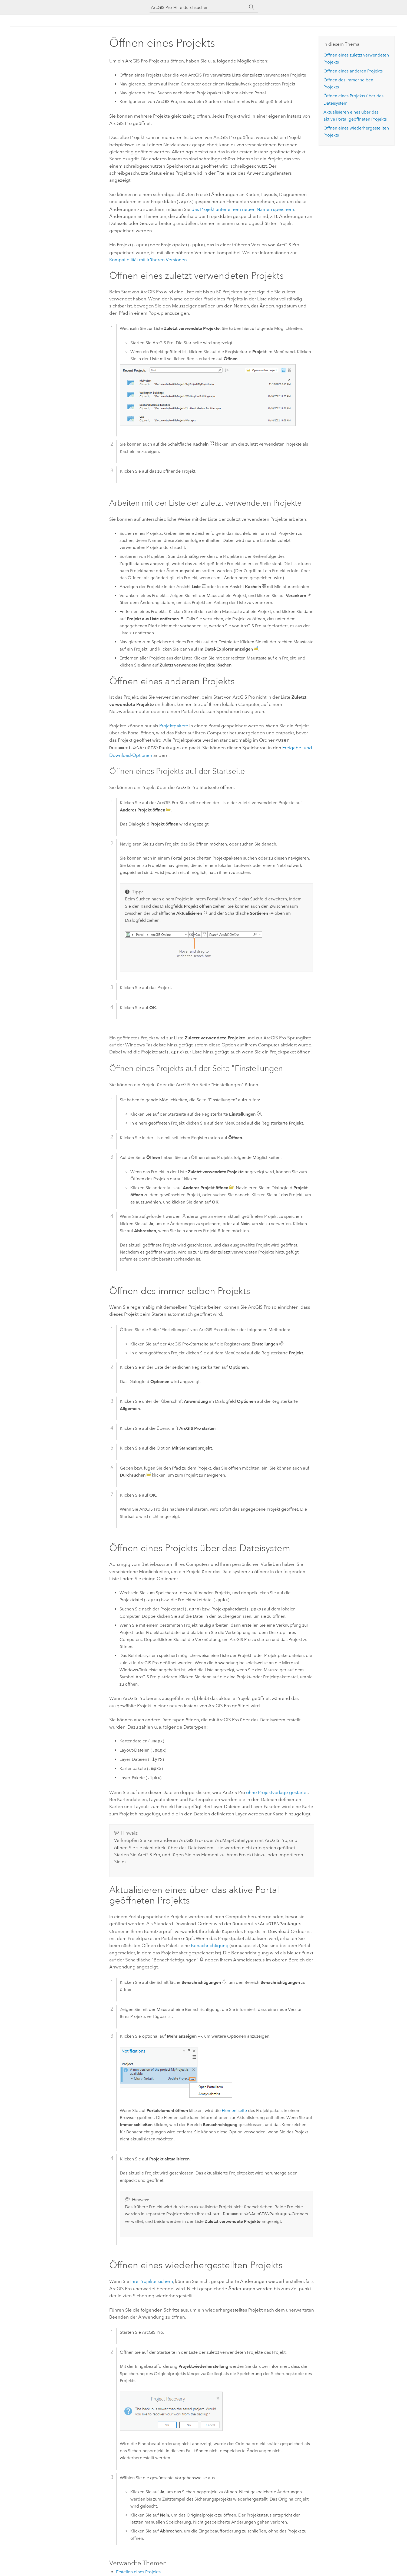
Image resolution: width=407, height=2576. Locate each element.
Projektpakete (173, 724)
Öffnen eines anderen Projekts (353, 71)
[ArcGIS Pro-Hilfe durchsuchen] (198, 7)
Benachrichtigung (210, 1942)
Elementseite (234, 2107)
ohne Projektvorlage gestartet (277, 1789)
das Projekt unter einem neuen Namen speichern (242, 208)
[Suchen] (251, 7)
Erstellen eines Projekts (138, 2568)
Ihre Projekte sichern (151, 2278)
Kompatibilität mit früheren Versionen (148, 258)
